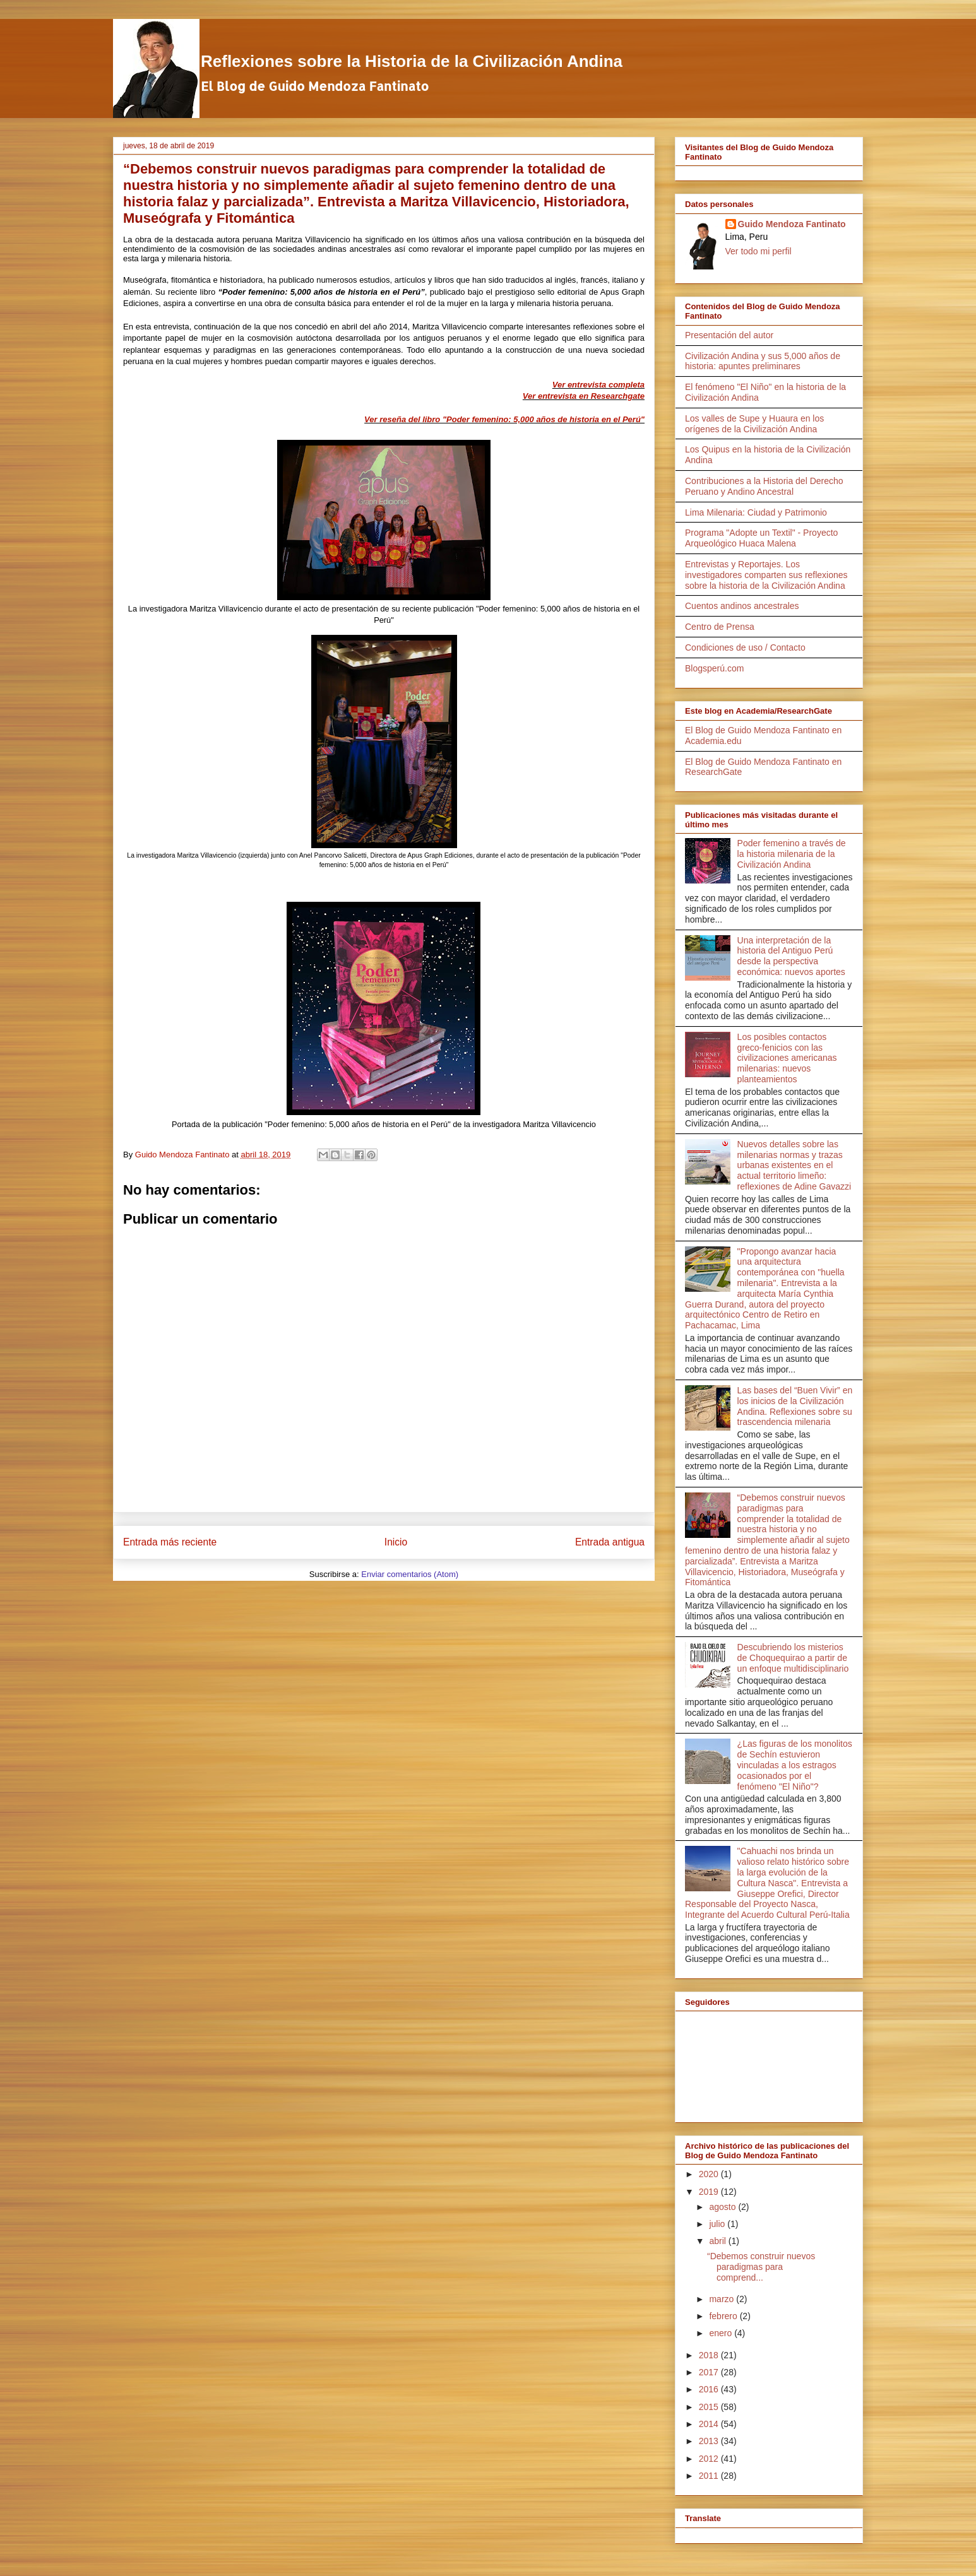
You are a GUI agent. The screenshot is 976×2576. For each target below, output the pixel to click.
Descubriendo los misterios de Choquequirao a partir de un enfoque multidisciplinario (793, 1658)
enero (721, 2333)
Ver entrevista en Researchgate (584, 396)
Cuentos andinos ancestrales (742, 606)
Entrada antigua (610, 1542)
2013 (710, 2441)
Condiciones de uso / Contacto (745, 647)
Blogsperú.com (714, 668)
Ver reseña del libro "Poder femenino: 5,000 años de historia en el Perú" (504, 419)
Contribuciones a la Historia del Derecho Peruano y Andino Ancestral (764, 486)
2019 (710, 2192)
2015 (710, 2407)
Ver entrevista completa (598, 384)
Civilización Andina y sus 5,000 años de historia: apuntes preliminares (762, 361)
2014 (710, 2424)
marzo (722, 2299)
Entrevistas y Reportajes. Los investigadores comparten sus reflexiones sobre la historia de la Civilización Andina (766, 575)
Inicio (395, 1542)
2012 (710, 2459)
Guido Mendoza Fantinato (792, 224)
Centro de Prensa (719, 627)
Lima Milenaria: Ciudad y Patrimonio (756, 512)
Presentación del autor (729, 335)
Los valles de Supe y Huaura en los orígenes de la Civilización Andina (754, 423)
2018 (710, 2355)
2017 (710, 2372)
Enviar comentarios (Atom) (409, 1574)
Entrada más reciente (170, 1542)
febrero (724, 2316)
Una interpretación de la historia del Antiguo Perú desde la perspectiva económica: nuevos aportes (791, 956)
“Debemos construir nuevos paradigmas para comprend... (761, 2267)
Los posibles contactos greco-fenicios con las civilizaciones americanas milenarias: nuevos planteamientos (787, 1058)
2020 (710, 2174)
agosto (723, 2207)
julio (718, 2224)
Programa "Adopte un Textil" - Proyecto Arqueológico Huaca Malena (761, 538)
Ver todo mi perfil (758, 251)
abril (718, 2241)
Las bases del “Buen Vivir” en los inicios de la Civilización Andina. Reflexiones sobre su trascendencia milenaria (795, 1406)
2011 (710, 2476)
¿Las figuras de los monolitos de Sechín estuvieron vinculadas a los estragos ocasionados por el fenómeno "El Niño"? (794, 1765)
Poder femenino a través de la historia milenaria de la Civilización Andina (791, 854)
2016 (710, 2389)
